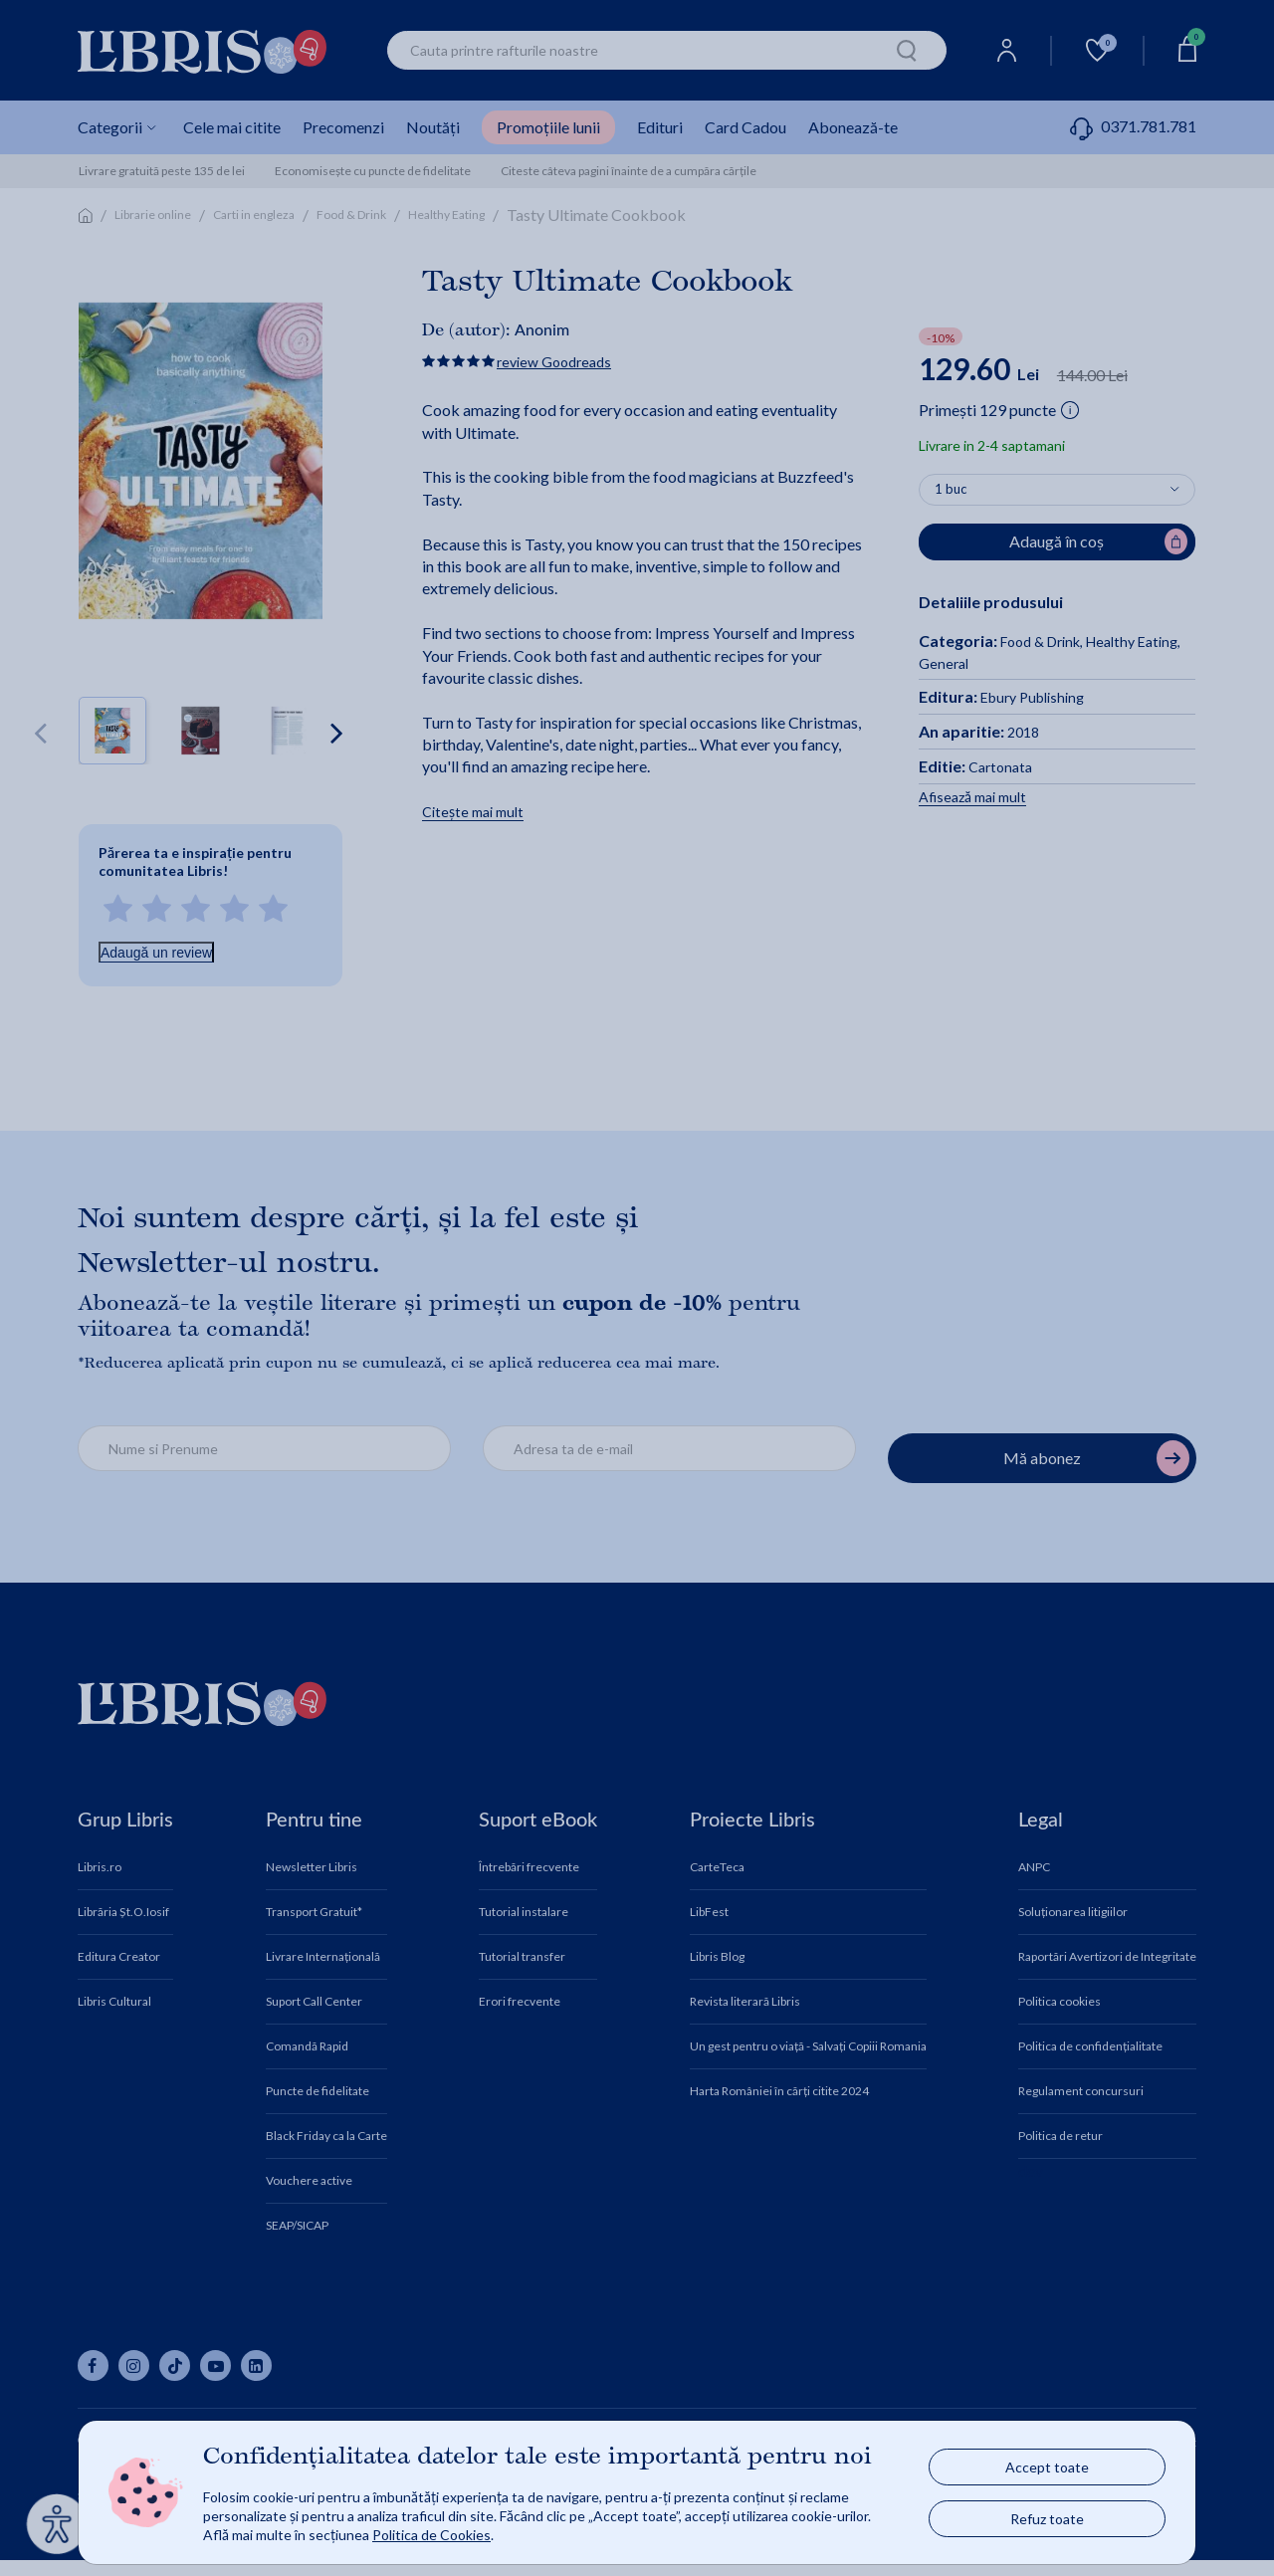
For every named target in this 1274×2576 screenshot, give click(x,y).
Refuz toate (1047, 2518)
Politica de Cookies (431, 2534)
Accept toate (1047, 2467)
